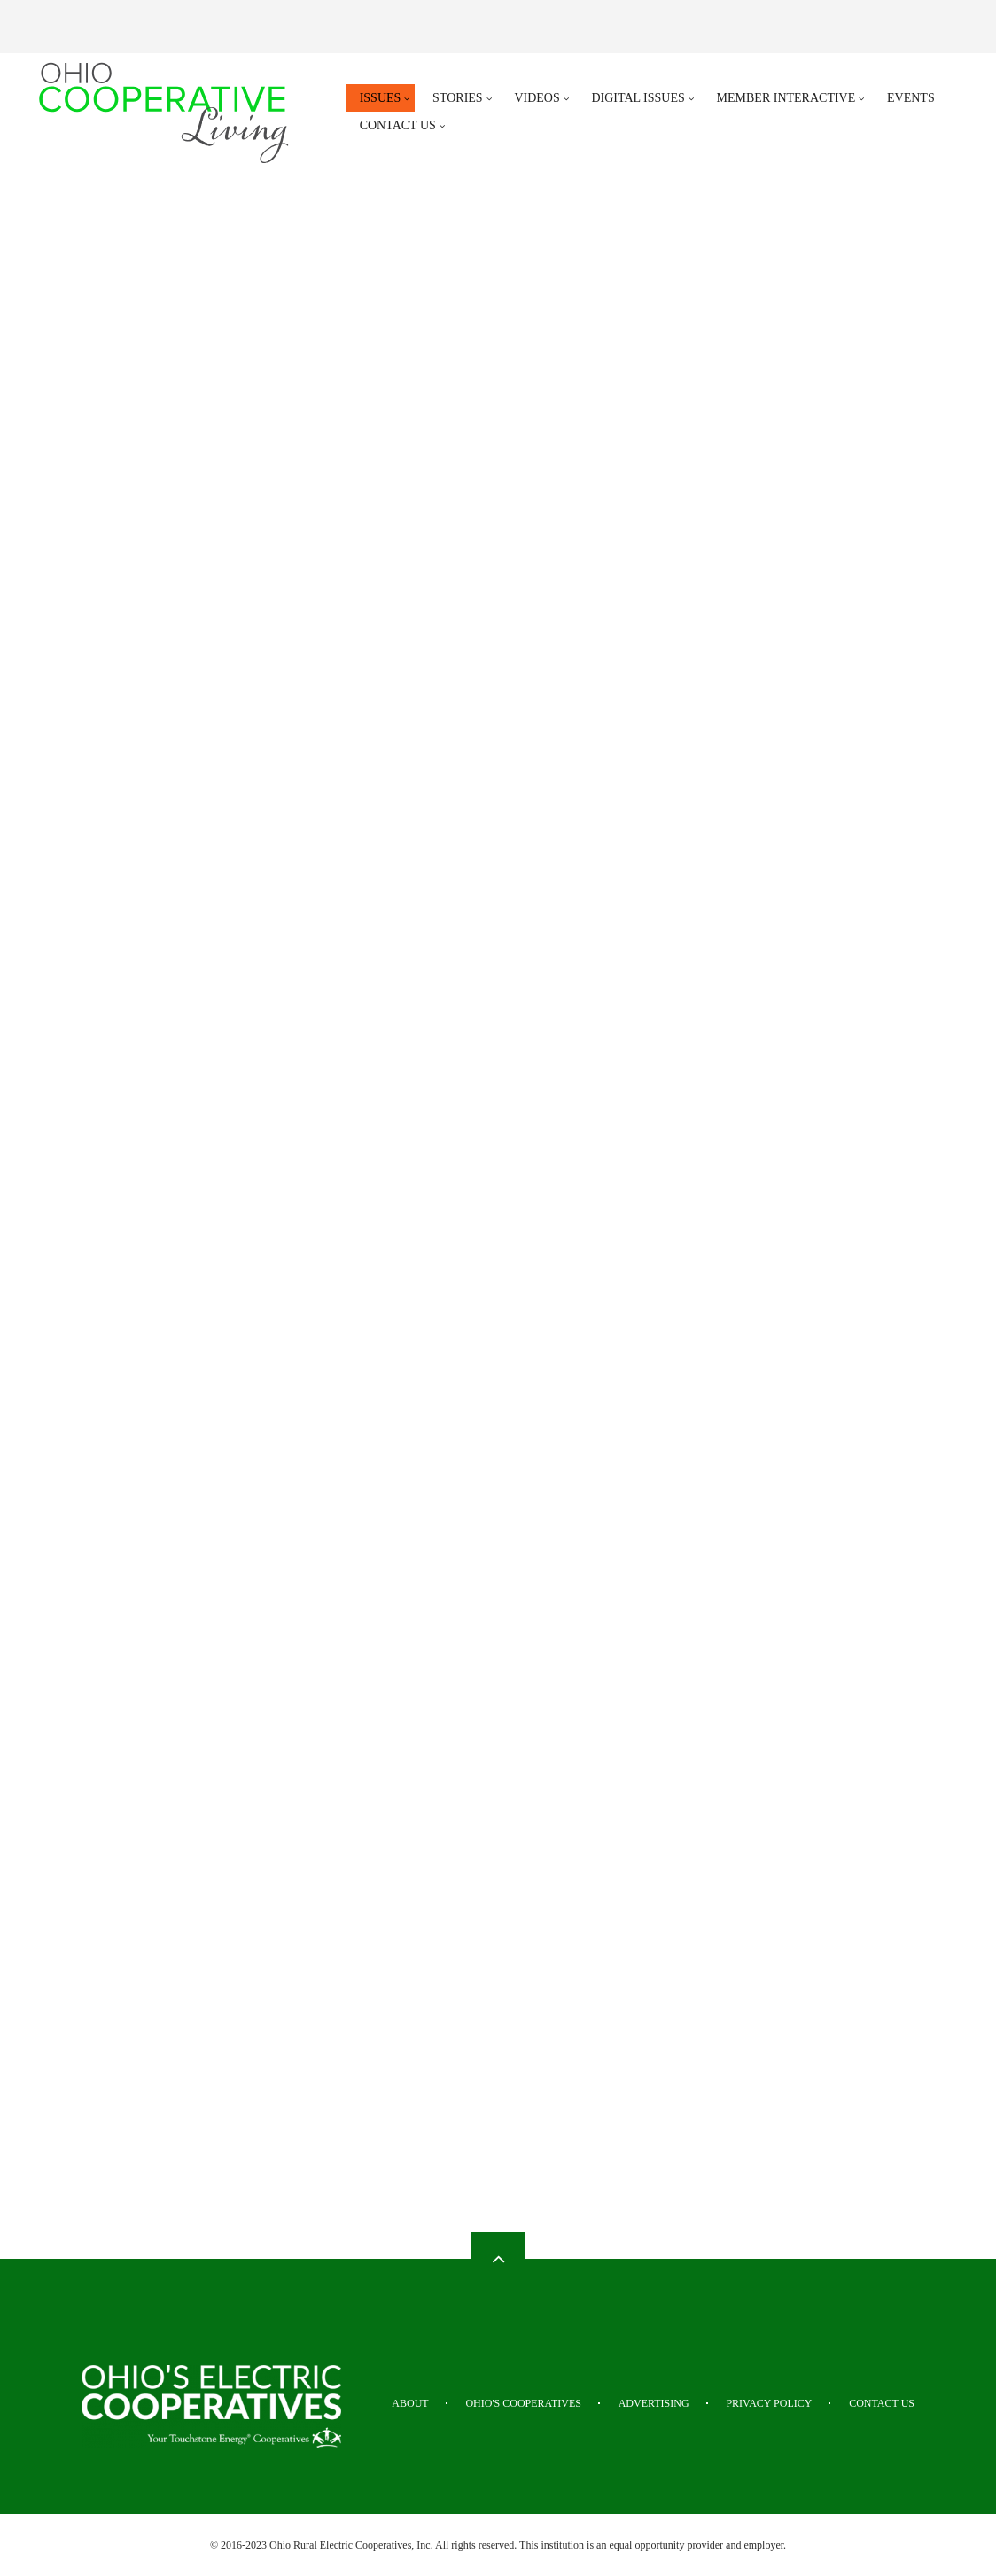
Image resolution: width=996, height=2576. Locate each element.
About (410, 2403)
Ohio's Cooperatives (523, 2403)
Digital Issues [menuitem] (637, 98)
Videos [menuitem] (536, 98)
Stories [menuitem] (457, 98)
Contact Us (881, 2403)
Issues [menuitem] (380, 98)
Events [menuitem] (911, 98)
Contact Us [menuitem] (398, 125)
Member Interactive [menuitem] (786, 98)
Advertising (654, 2403)
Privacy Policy (769, 2403)
